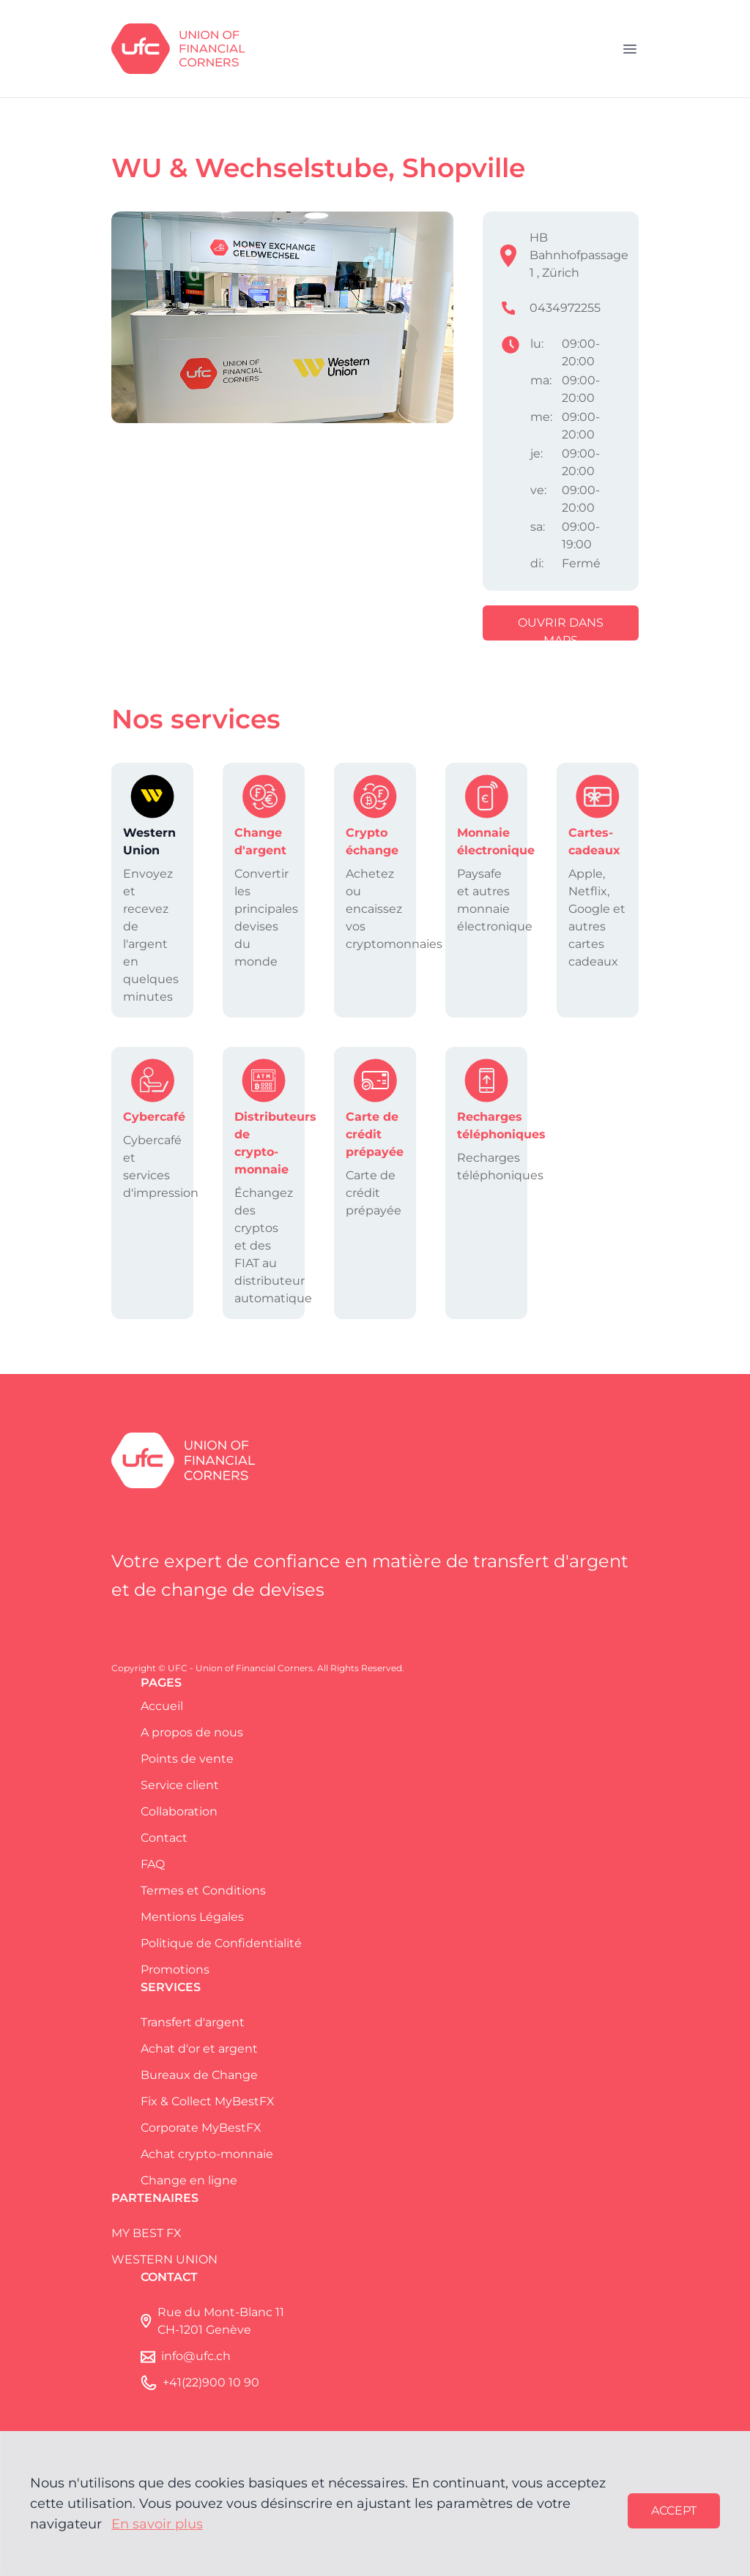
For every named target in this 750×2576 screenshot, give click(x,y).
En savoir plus (157, 2524)
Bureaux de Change (199, 2075)
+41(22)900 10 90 (211, 2382)
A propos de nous (192, 1732)
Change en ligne (189, 2180)
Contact (164, 1838)
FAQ (153, 1864)
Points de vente (187, 1759)
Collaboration (179, 1811)
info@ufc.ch (196, 2356)
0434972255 (565, 308)
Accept (674, 2510)
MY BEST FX (146, 2233)
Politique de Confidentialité (221, 1943)
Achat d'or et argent (199, 2049)
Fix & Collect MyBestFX (208, 2101)
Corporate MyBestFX (201, 2128)
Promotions (175, 1969)
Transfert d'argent (193, 2022)
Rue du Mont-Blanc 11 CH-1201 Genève (220, 2321)
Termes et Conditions (203, 1890)
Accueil (162, 1706)
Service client (180, 1785)
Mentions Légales (192, 1917)
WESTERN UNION (164, 2259)
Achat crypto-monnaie (207, 2154)
